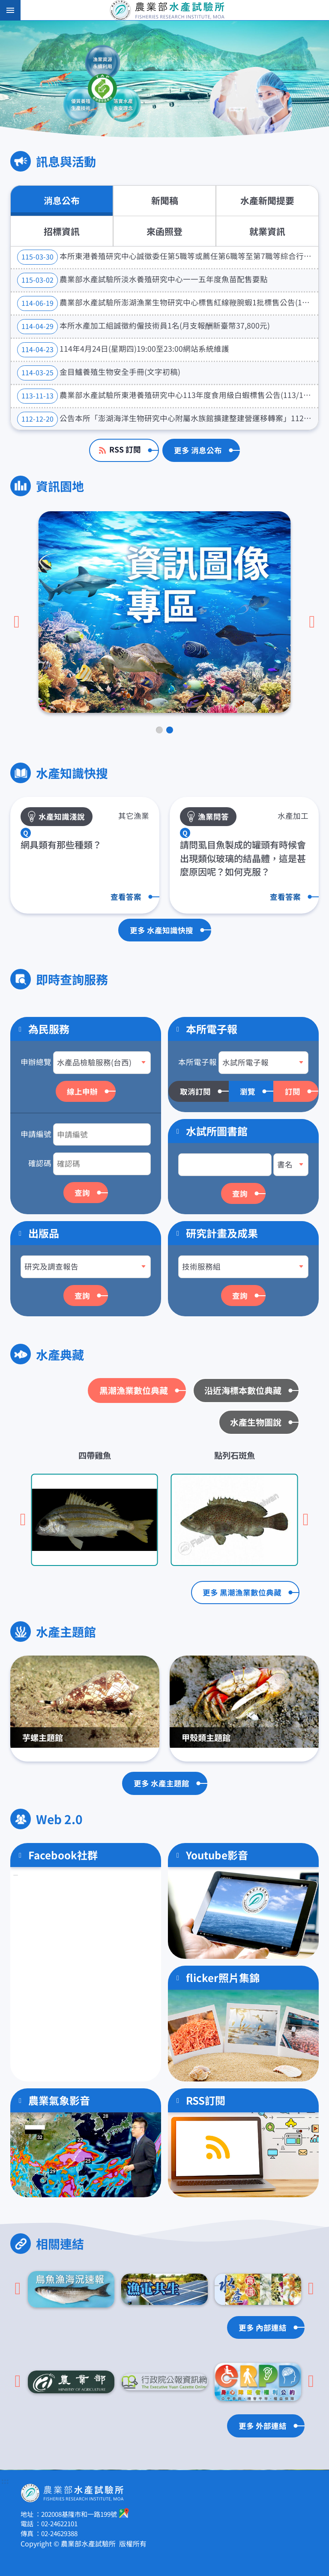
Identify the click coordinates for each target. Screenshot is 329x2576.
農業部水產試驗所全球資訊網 (176, 10)
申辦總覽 (36, 1061)
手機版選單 (10, 10)
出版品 (43, 1233)
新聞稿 (164, 200)
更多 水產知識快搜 (161, 930)
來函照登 (164, 231)
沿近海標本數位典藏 (242, 1390)
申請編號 (36, 1133)
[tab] (159, 730)
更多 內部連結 (263, 2327)
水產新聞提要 (267, 200)
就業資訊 (267, 231)
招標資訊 (62, 231)
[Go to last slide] (16, 622)
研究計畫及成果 (222, 1233)
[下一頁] (312, 622)
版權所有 (133, 2543)
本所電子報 (197, 1061)
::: (5, 2481)
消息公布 (62, 200)
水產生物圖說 (255, 1422)
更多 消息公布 (198, 450)
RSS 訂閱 (125, 449)
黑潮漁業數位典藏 (133, 1390)
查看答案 (126, 896)
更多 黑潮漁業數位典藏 (242, 1592)
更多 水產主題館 (161, 1783)
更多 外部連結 (263, 2425)
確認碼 (39, 1163)
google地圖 (124, 2513)
